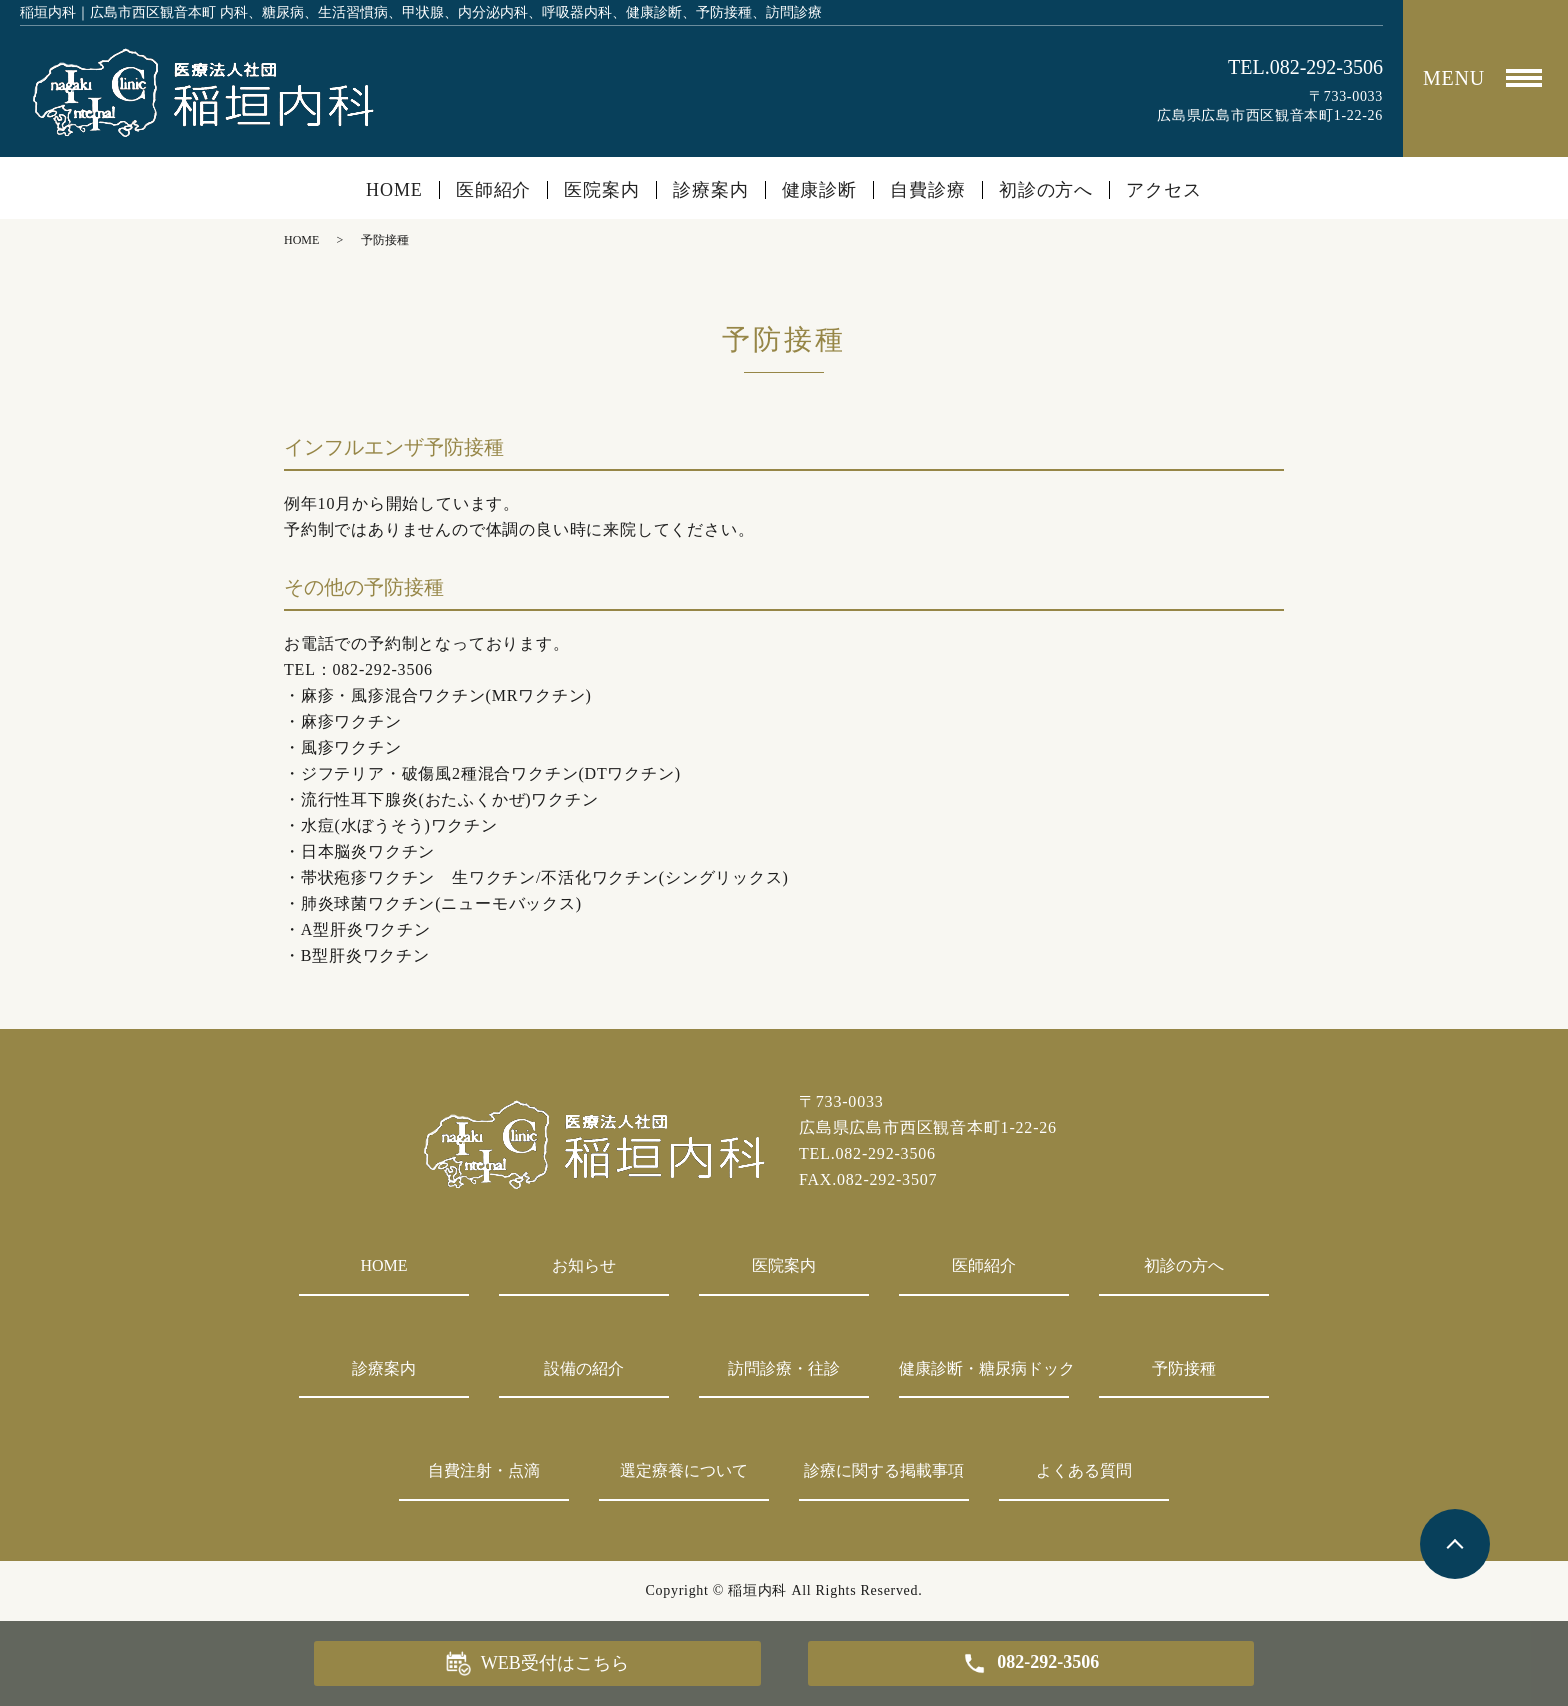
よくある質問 (1084, 1470)
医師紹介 (494, 190)
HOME (394, 190)
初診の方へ (1046, 190)
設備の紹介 (584, 1368)
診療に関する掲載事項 (884, 1470)
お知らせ (584, 1265)
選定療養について (684, 1470)
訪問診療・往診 (784, 1368)
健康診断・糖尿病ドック (984, 1368)
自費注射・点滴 (484, 1470)
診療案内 (711, 190)
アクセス (1164, 190)
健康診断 (820, 190)
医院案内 (602, 190)
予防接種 (1184, 1368)
